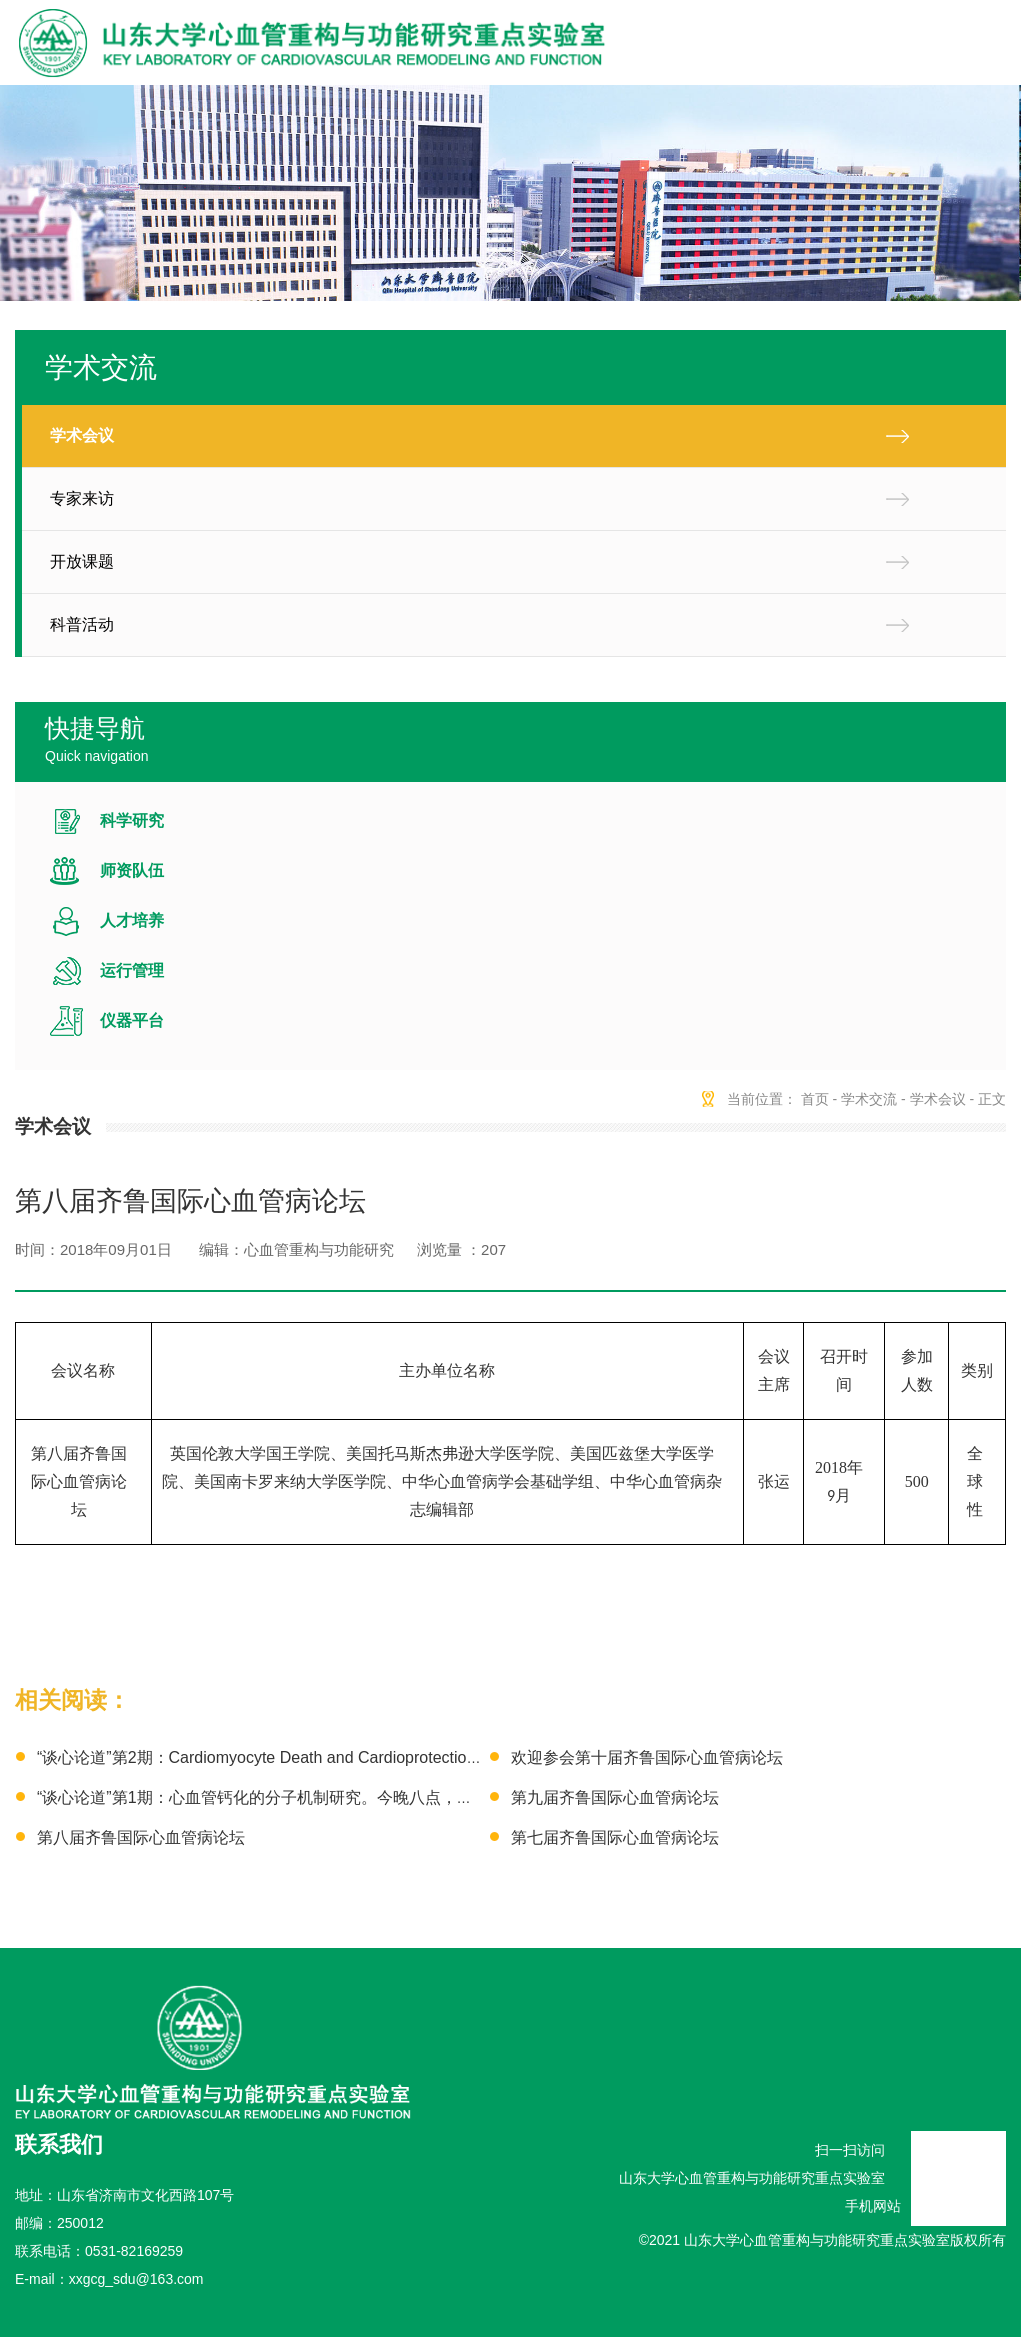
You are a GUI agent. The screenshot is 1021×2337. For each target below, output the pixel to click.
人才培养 (132, 920)
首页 (815, 1099)
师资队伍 (132, 870)
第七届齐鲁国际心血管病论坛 (615, 1837)
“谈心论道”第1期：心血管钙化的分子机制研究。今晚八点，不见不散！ (287, 1797)
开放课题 (82, 561)
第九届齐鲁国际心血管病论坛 (615, 1797)
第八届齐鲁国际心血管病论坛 (141, 1837)
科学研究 (132, 820)
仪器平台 (132, 1020)
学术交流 (869, 1099)
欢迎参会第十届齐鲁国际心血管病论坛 (647, 1757)
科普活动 (82, 624)
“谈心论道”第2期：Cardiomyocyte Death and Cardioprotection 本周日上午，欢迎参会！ (346, 1757)
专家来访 (82, 498)
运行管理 (132, 970)
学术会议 (82, 435)
